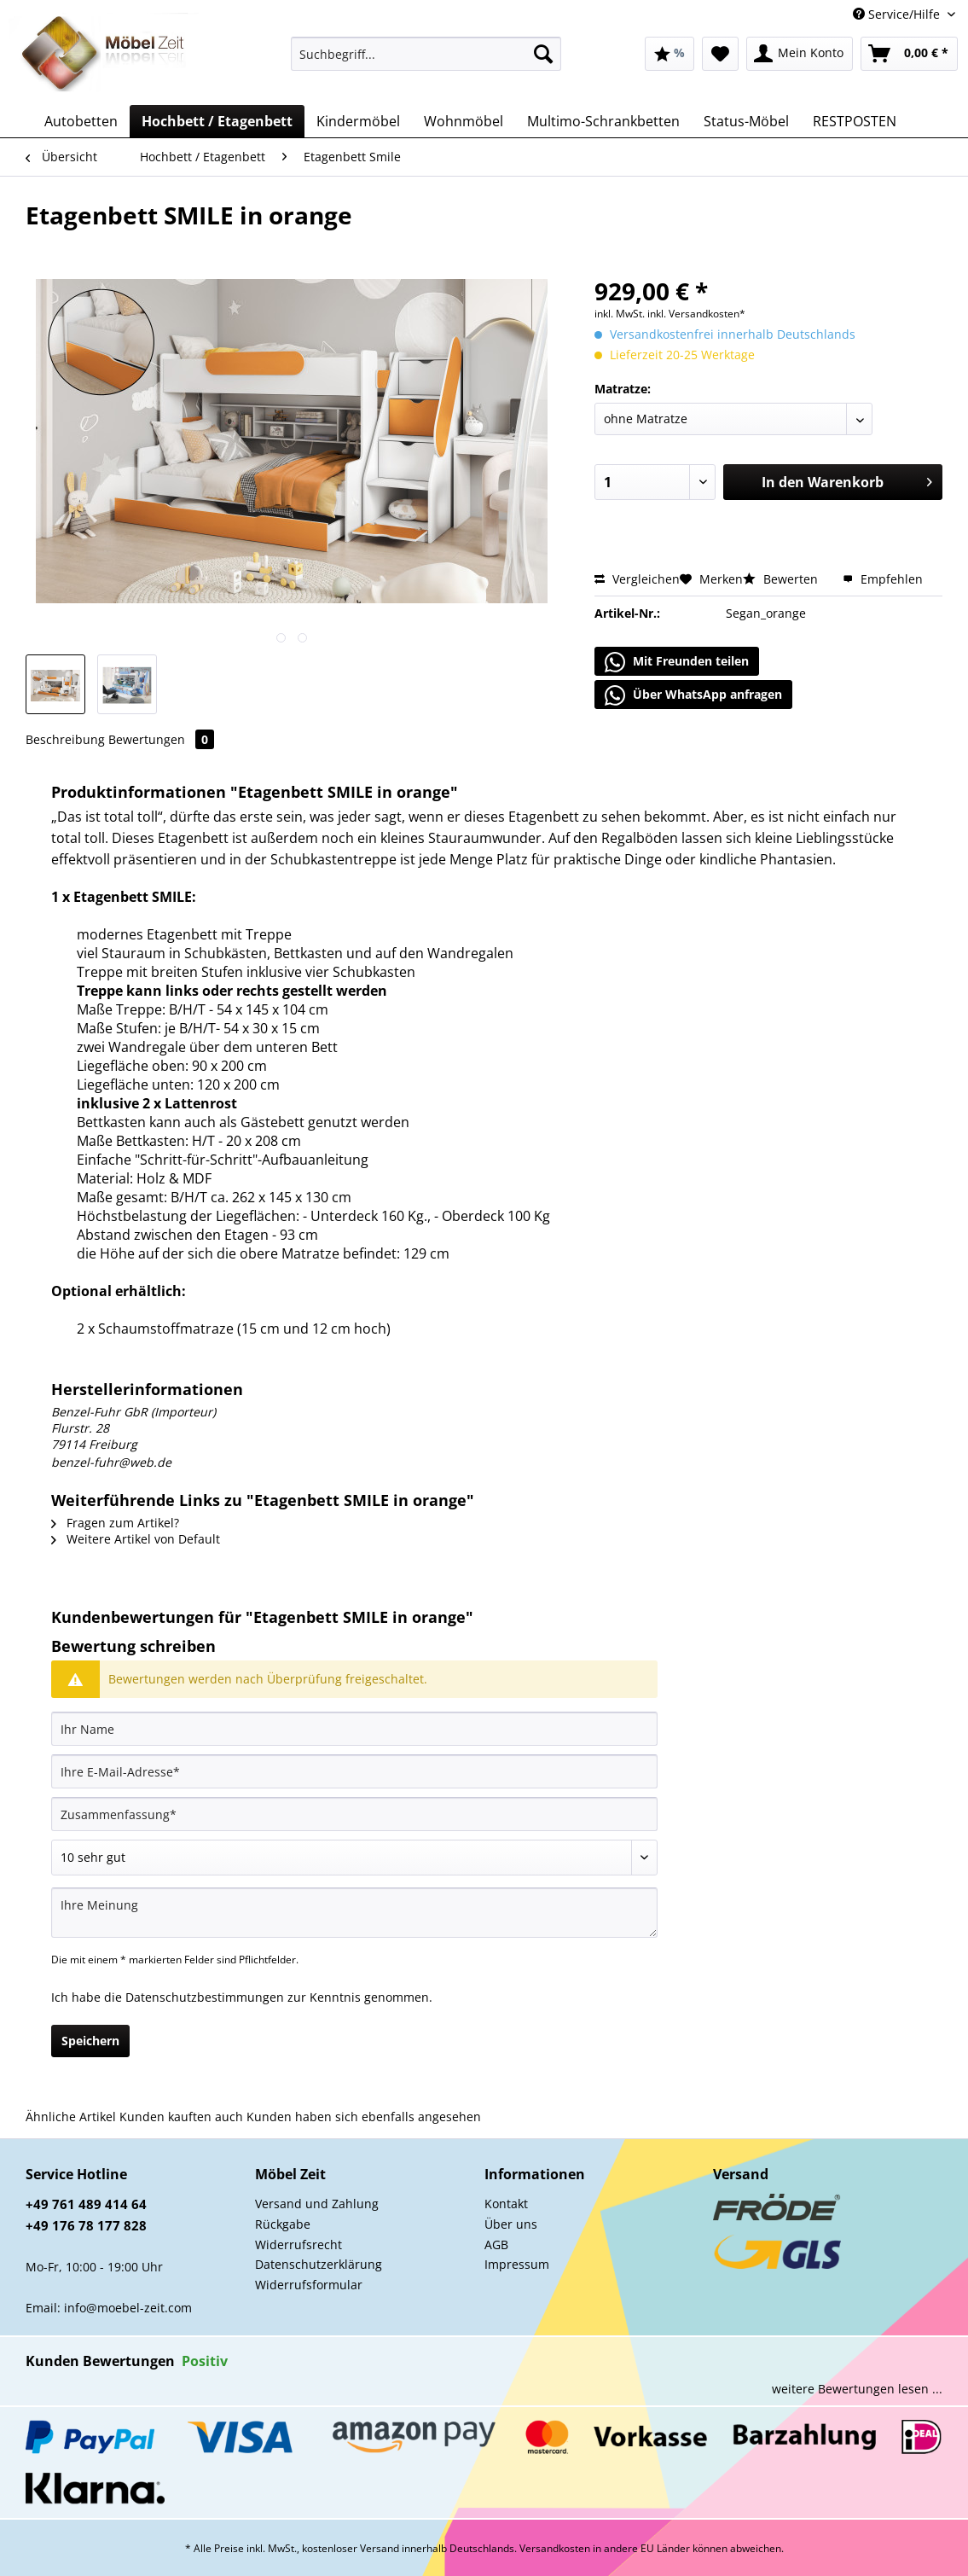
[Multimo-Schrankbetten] (603, 121)
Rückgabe (282, 2224)
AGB (496, 2244)
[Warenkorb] (909, 54)
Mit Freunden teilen (677, 662)
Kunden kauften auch (181, 2116)
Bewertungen (161, 739)
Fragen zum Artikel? (115, 1523)
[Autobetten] (81, 121)
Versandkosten (554, 2548)
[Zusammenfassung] (354, 1814)
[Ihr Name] (354, 1729)
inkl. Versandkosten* (696, 313)
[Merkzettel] (720, 54)
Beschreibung (65, 739)
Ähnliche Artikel (71, 2116)
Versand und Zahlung (317, 2203)
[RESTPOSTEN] (854, 121)
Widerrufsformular (308, 2285)
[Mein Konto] (799, 54)
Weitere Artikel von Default (135, 1539)
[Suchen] (543, 54)
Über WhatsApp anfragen (693, 695)
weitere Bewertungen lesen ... (857, 2389)
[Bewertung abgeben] (354, 1857)
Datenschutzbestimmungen (204, 1997)
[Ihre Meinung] (354, 1912)
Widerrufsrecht (298, 2244)
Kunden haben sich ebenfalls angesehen (363, 2116)
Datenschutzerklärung (318, 2264)
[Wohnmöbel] (463, 121)
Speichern (90, 2040)
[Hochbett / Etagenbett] (217, 121)
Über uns (510, 2224)
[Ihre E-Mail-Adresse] (354, 1771)
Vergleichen (637, 579)
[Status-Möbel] (746, 121)
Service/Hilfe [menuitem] (898, 14)
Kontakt (506, 2203)
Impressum (516, 2264)
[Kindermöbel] (358, 121)
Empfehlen (883, 579)
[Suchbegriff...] (426, 54)
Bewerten (782, 579)
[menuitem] (426, 62)
